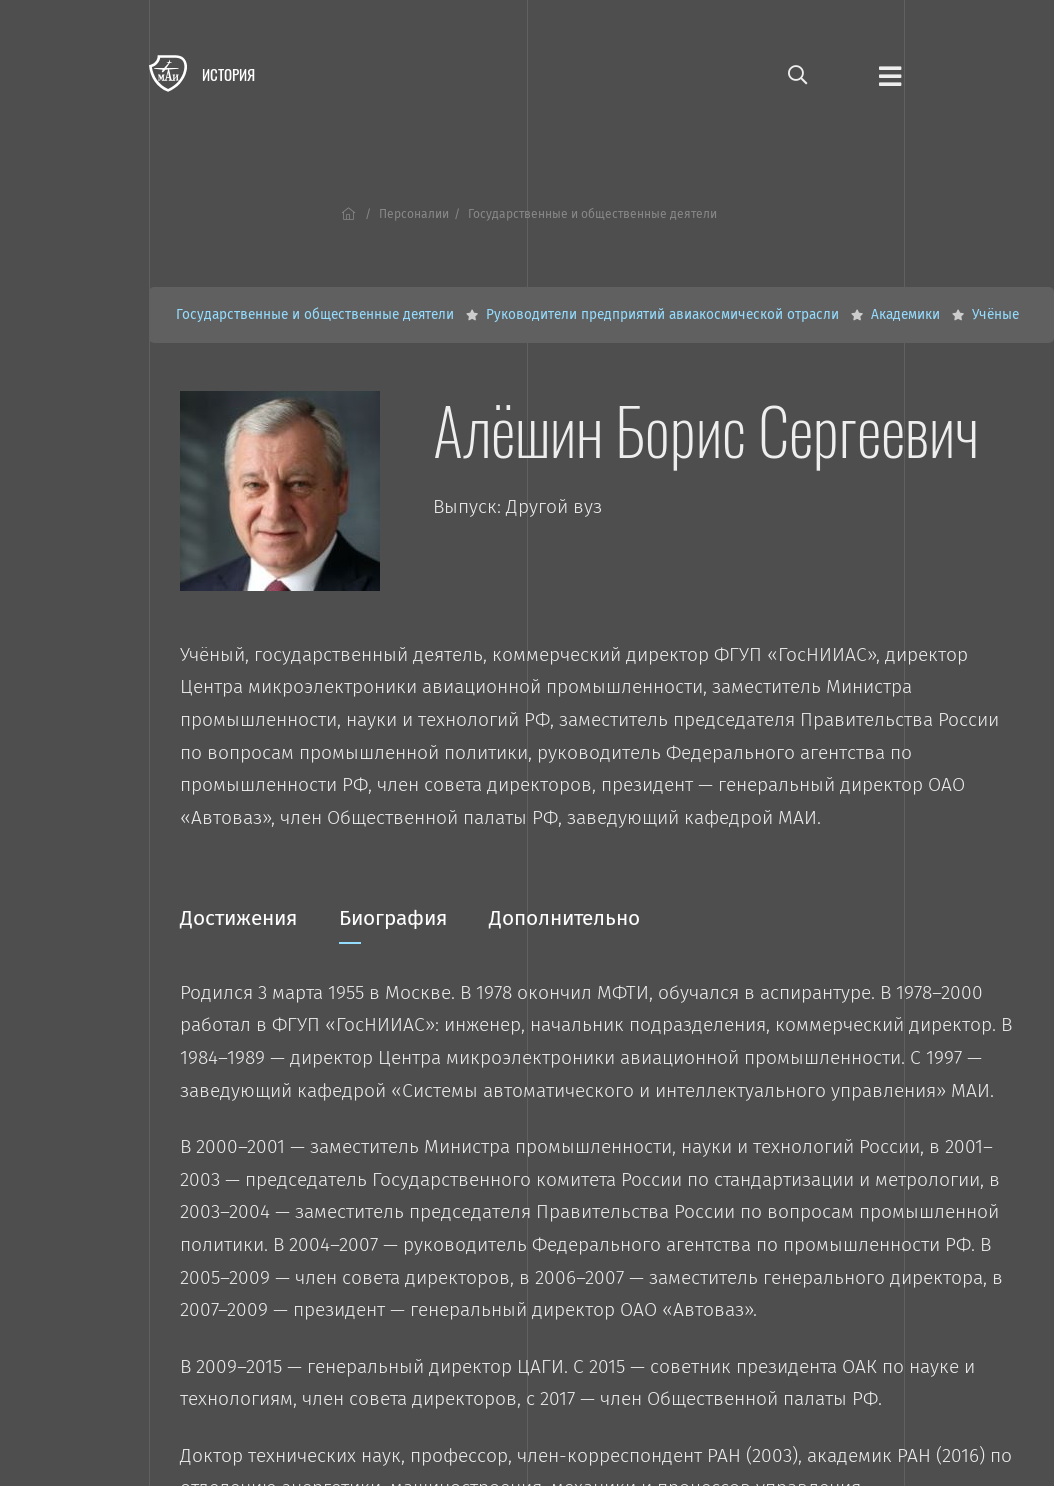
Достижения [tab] (238, 918)
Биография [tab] (393, 925)
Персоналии (414, 214)
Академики (907, 314)
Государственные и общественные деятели (317, 314)
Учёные (995, 314)
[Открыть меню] (890, 75)
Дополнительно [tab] (564, 918)
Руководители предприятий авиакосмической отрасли (664, 314)
